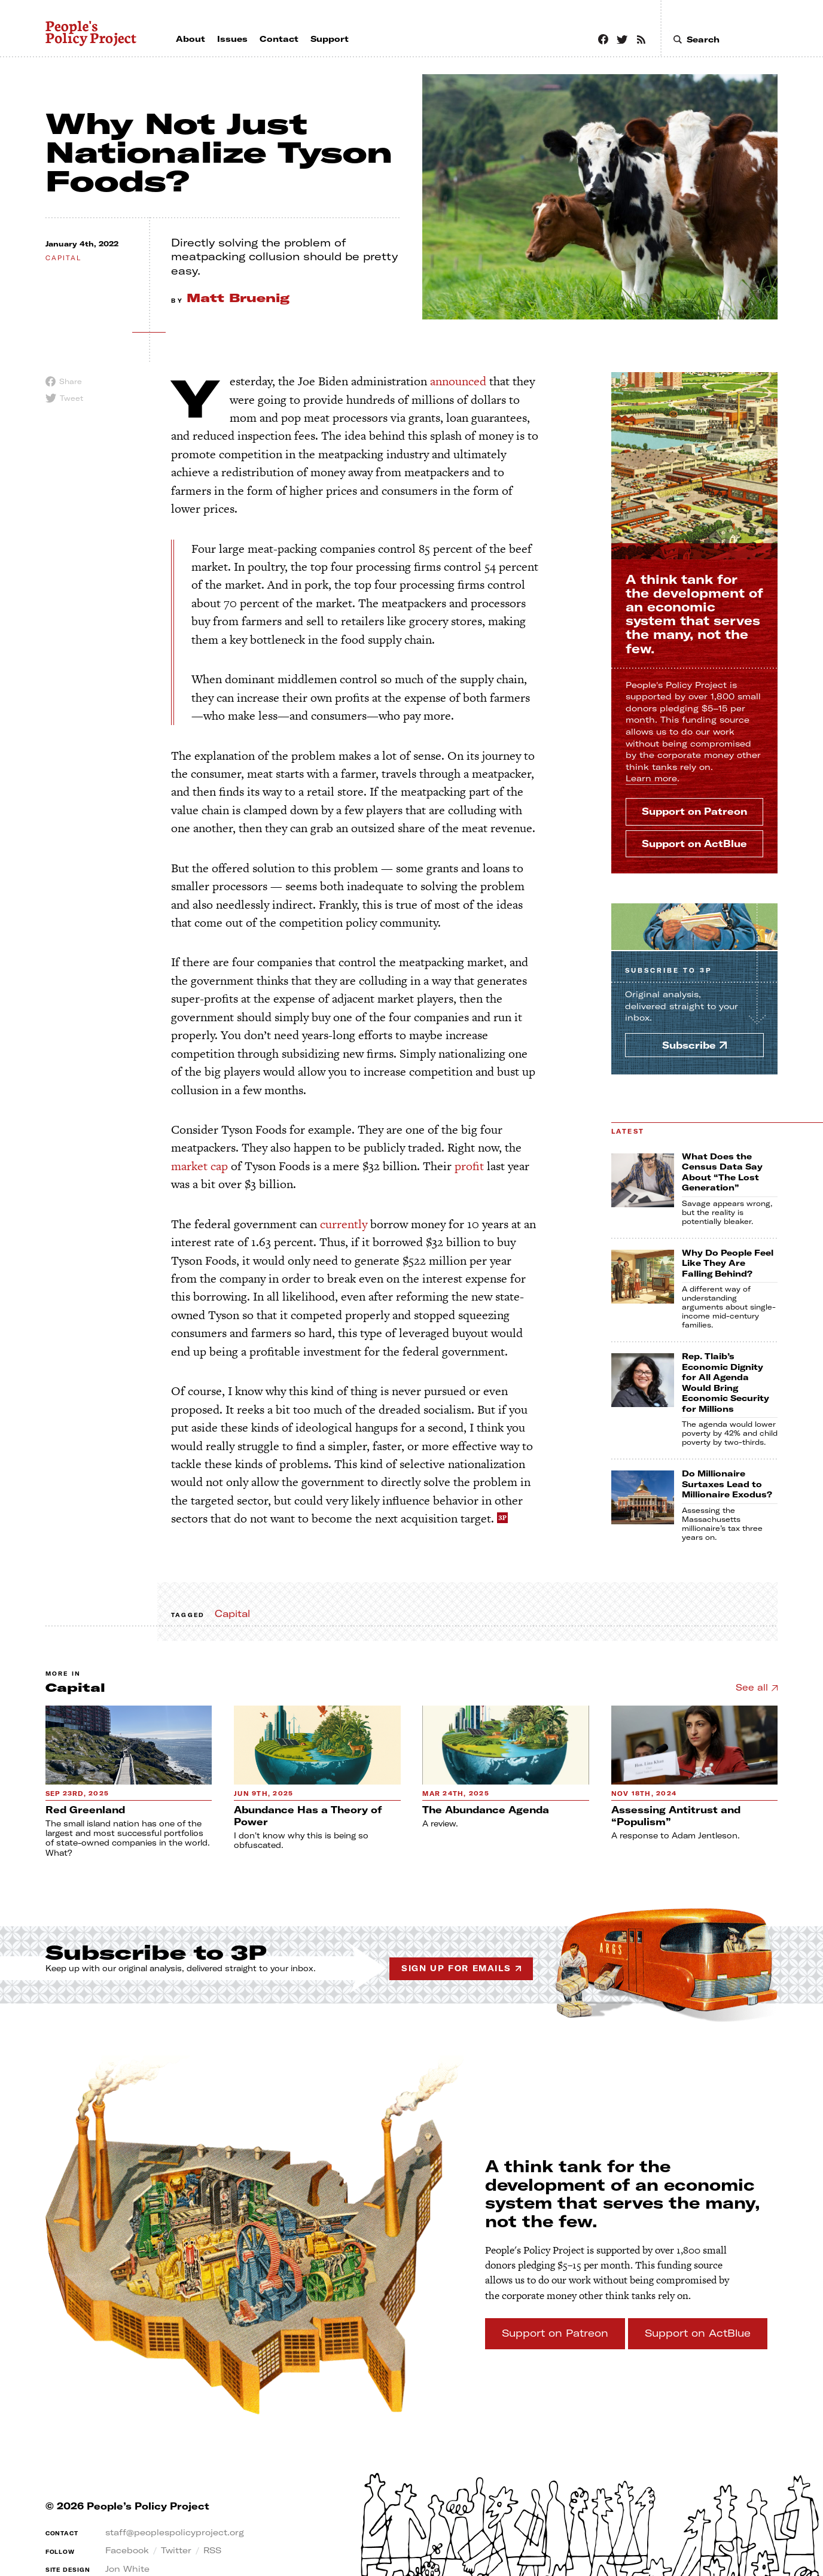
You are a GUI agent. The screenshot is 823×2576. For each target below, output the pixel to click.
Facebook (127, 2550)
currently (343, 1224)
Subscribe (668, 970)
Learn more (651, 778)
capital (63, 258)
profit (469, 1166)
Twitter (176, 2550)
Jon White (127, 2568)
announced (458, 381)
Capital (232, 1613)
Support (694, 811)
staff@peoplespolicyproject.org (174, 2532)
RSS (212, 2550)
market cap (199, 1166)
